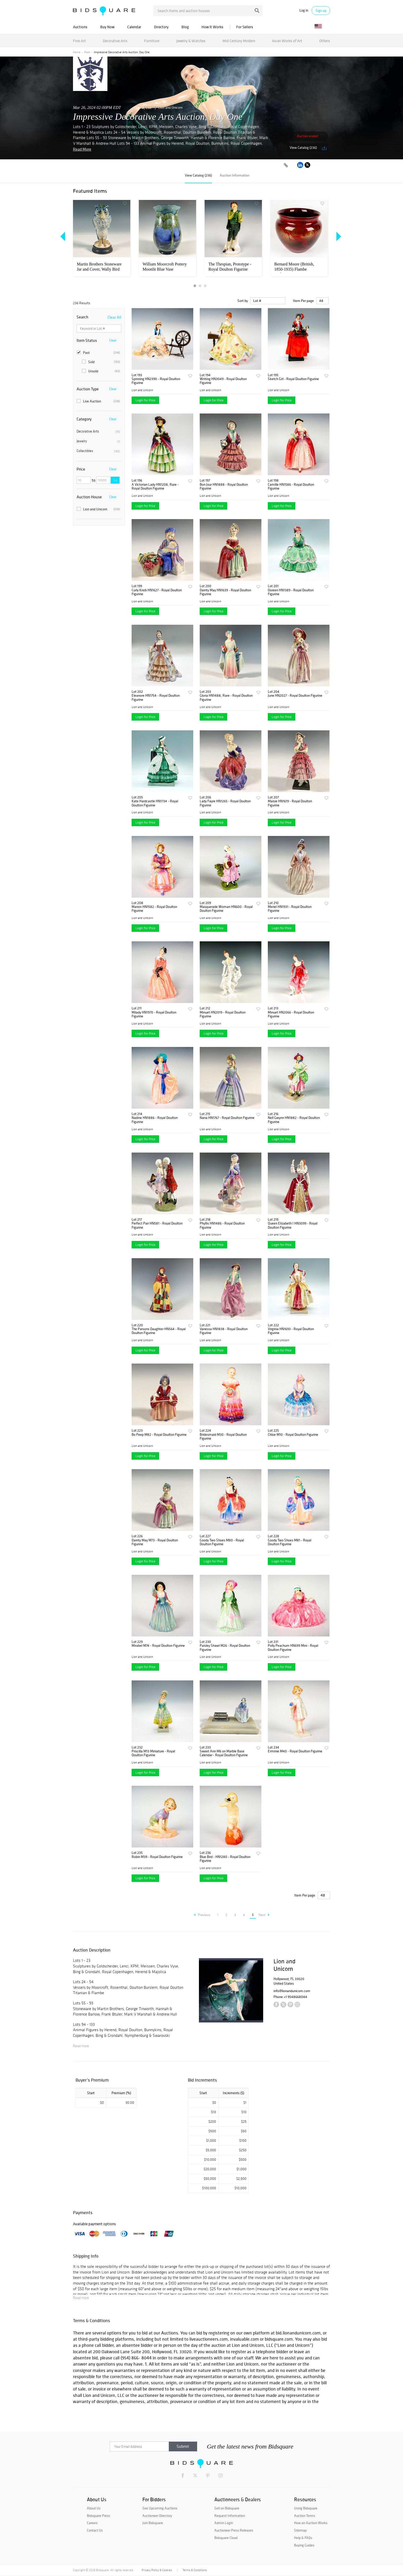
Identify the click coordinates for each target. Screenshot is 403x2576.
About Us (93, 2508)
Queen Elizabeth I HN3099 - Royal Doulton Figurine (292, 1225)
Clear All (114, 317)
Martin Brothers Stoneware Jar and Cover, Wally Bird (99, 266)
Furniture (151, 40)
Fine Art (79, 40)
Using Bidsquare (305, 2508)
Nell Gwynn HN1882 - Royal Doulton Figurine (294, 1120)
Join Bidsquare (152, 2522)
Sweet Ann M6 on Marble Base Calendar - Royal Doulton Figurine (224, 1753)
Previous (202, 1915)
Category (84, 418)
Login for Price (145, 400)
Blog (185, 26)
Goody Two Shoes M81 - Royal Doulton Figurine (289, 1542)
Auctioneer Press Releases (233, 2530)
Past (87, 52)
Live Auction (98, 401)
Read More (82, 149)
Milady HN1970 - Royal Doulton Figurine (154, 1014)
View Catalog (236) (303, 147)
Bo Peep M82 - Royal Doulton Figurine (159, 1435)
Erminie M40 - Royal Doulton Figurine (295, 1751)
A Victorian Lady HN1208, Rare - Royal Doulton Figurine (155, 487)
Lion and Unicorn (170, 107)
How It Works (212, 26)
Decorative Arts (115, 40)
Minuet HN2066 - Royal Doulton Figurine (291, 1014)
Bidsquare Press (98, 2515)
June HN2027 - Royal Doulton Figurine (295, 695)
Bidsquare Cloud (225, 2537)
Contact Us (95, 2530)
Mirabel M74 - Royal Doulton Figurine (158, 1646)
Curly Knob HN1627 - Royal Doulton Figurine (157, 592)
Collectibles (98, 451)
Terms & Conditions (194, 2570)
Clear (112, 340)
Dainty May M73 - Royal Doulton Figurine (155, 1542)
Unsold (101, 371)
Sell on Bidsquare (226, 2508)
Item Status (87, 340)
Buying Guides (304, 2545)
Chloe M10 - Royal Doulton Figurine (293, 1435)
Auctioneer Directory (157, 2515)
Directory (161, 26)
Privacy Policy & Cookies (157, 2570)
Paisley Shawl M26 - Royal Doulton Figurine (225, 1648)
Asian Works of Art (287, 40)
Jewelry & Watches (191, 40)
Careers (92, 2522)
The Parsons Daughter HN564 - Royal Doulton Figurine (159, 1331)
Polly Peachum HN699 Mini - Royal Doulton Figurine (293, 1648)
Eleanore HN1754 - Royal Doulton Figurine (156, 698)
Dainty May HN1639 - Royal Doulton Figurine (225, 592)
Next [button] (337, 236)
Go (115, 480)
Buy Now (107, 26)
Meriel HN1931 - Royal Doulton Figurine (290, 909)
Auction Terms (304, 2515)
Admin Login (223, 2522)
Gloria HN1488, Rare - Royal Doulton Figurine (226, 698)
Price (81, 469)
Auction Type (88, 388)
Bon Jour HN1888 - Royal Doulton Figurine (224, 487)
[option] (101, 237)
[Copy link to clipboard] (286, 165)
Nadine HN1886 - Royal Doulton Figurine (155, 1120)
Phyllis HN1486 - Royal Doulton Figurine (222, 1225)
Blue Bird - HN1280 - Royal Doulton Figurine (225, 1859)
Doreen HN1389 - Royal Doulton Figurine (291, 592)
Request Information (229, 2515)
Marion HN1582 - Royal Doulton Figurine (154, 909)
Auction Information (234, 175)
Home (76, 52)
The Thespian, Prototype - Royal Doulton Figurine (229, 266)
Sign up (321, 10)
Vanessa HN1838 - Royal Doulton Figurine (224, 1331)
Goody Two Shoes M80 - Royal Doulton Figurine (222, 1542)
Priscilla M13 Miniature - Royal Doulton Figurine (153, 1753)
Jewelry (98, 441)
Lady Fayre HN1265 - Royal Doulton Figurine (225, 803)
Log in (303, 10)
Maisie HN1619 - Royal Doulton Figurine (290, 803)
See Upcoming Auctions (159, 2508)
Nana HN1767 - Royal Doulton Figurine (227, 1118)
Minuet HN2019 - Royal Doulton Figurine (222, 1014)
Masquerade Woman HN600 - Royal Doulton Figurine (226, 909)
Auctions (80, 26)
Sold (101, 362)
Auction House (89, 496)
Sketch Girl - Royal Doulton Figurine (293, 379)
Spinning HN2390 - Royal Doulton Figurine (156, 381)
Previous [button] (63, 236)
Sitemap (300, 2530)
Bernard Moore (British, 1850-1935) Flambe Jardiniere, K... (294, 267)
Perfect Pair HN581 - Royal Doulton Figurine (157, 1225)
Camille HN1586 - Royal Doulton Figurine (291, 487)
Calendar (134, 26)
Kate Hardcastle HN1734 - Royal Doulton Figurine (155, 803)
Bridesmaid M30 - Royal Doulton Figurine (223, 1437)
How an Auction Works (310, 2522)
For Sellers (244, 26)
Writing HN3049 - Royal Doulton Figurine (223, 381)
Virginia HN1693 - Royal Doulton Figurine (291, 1331)
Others (324, 40)
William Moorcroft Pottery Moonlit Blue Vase (165, 266)
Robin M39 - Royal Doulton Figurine (157, 1857)
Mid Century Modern (239, 40)
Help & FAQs (303, 2537)
